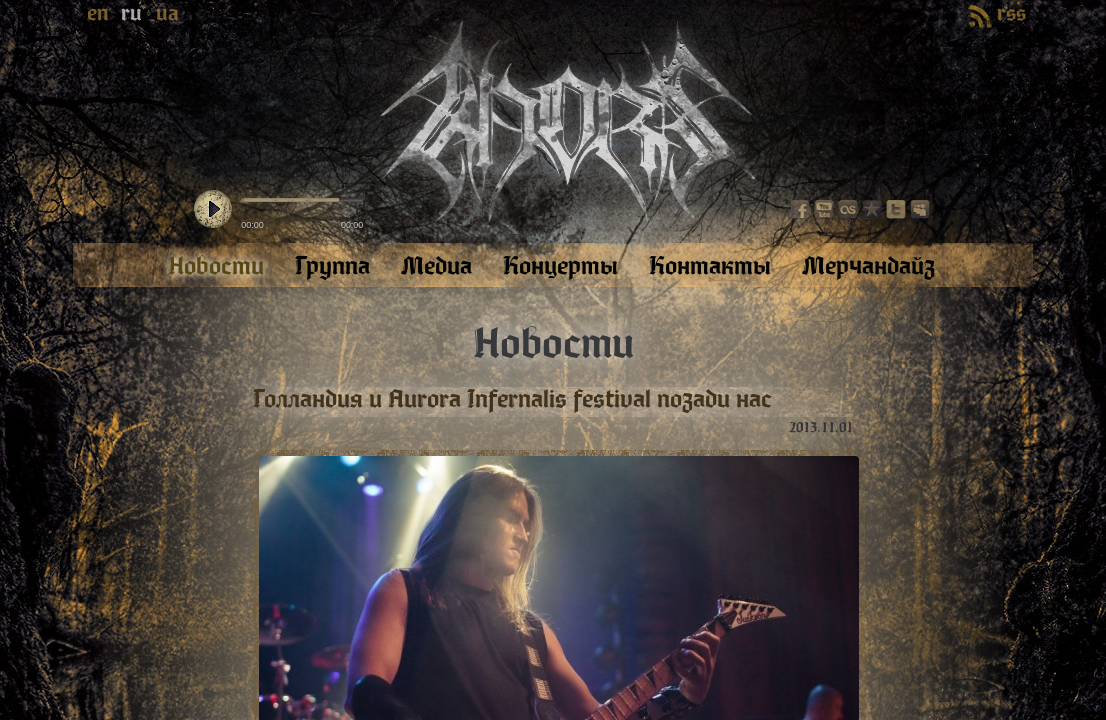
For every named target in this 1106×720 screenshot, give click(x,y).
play (213, 210)
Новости (553, 344)
